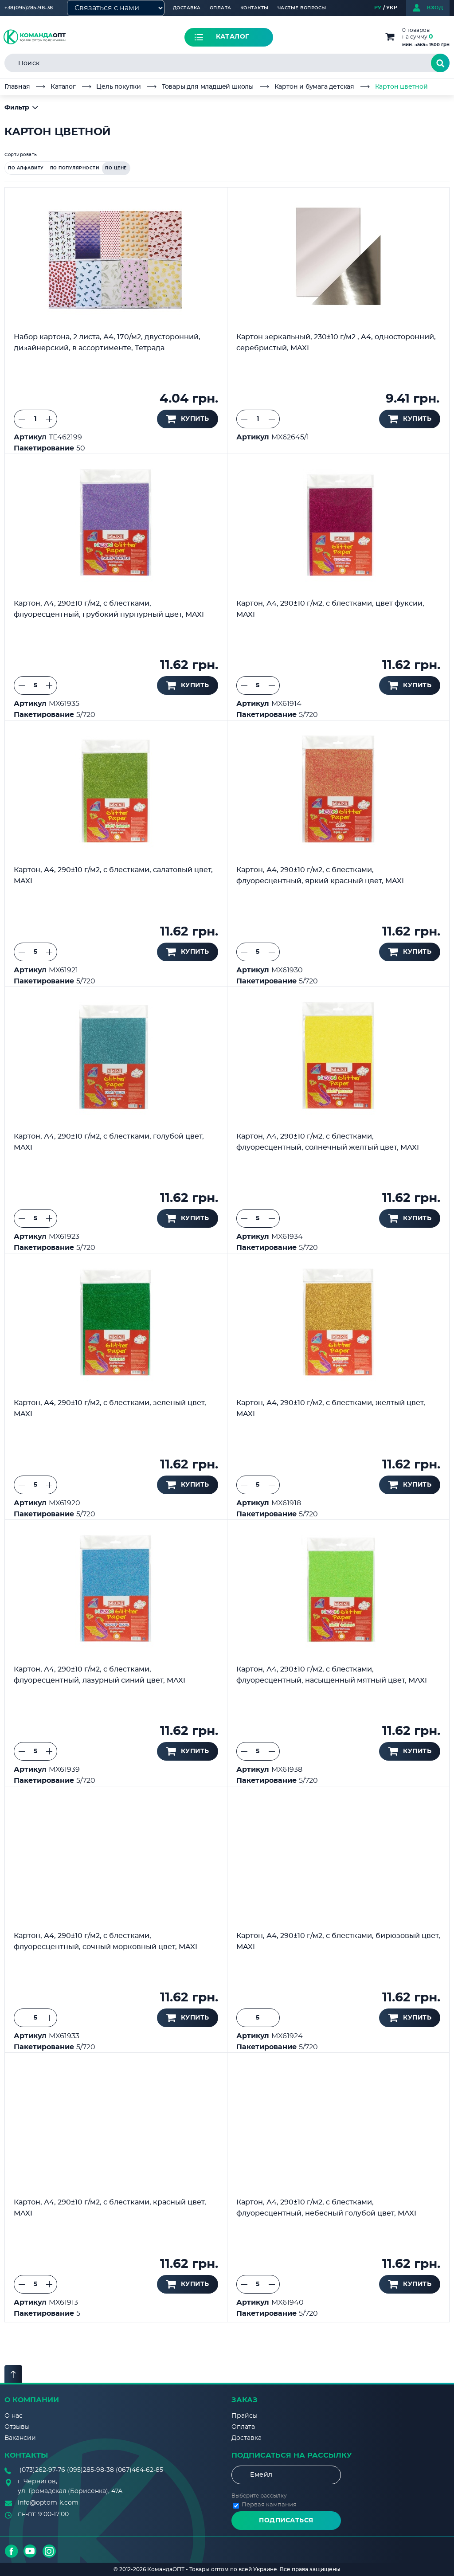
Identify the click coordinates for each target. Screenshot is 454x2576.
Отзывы (17, 2427)
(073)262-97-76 (42, 2470)
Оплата (220, 8)
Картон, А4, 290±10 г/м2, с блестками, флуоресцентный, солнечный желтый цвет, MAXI (327, 1142)
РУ (378, 7)
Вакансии (20, 2438)
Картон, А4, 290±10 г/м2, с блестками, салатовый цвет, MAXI (113, 875)
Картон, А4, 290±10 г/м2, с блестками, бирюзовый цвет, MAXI (338, 1941)
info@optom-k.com (48, 2503)
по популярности (74, 168)
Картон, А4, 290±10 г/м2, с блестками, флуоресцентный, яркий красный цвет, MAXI (320, 875)
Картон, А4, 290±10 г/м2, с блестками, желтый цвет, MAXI (330, 1408)
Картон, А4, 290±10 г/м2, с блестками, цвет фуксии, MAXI (330, 609)
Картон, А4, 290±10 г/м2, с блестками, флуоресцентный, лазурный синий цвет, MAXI (99, 1675)
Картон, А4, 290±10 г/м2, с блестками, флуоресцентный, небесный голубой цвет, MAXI (326, 2208)
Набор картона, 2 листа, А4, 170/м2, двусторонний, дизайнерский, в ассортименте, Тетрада (107, 342)
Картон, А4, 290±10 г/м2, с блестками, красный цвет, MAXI (110, 2208)
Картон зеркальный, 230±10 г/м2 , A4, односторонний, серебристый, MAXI (336, 342)
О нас (13, 2416)
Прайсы (244, 2416)
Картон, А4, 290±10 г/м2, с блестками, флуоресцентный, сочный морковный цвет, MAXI (105, 1941)
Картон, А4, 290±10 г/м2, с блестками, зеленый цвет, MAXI (110, 1408)
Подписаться (286, 2520)
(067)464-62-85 (139, 2470)
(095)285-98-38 (90, 2470)
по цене (116, 168)
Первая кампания (269, 2505)
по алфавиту (26, 168)
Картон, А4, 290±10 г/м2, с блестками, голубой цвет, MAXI (109, 1142)
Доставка (187, 8)
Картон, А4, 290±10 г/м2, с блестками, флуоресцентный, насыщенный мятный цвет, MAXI (331, 1675)
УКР (392, 7)
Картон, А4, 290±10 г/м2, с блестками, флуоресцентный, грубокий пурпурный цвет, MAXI (109, 609)
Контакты (254, 8)
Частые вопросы (302, 8)
